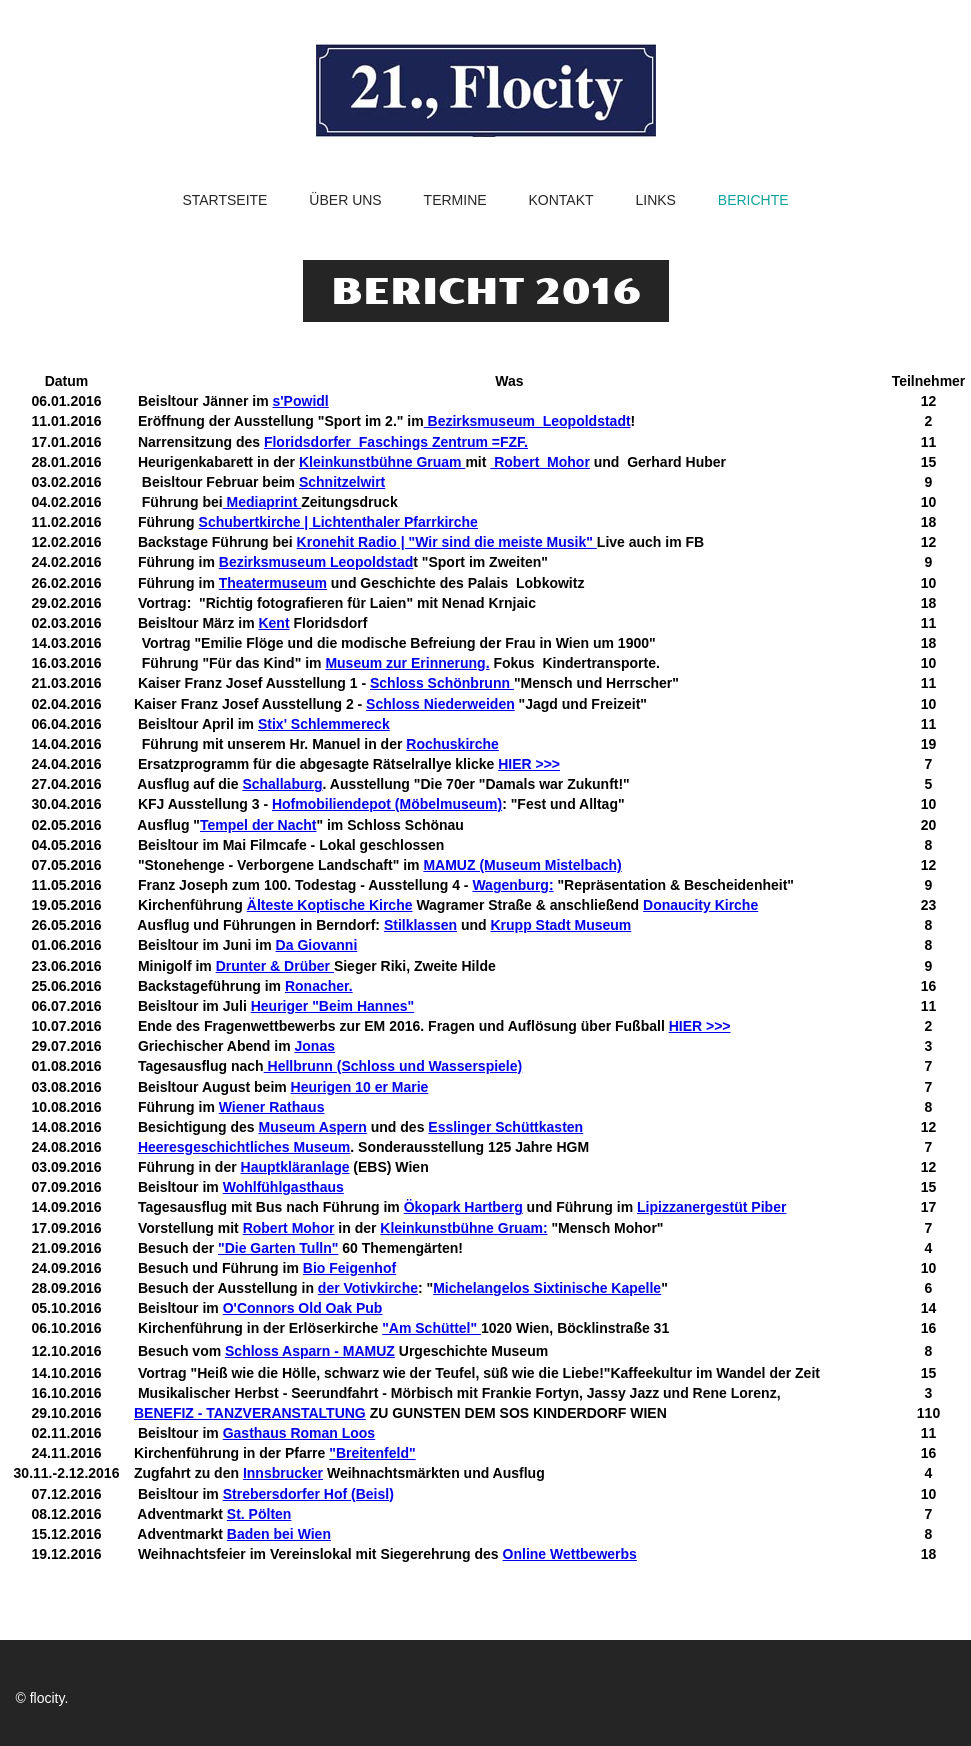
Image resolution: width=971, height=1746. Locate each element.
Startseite (224, 200)
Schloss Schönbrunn (442, 683)
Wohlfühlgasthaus (283, 1187)
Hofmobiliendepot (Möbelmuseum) (387, 804)
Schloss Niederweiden (440, 704)
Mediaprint (262, 502)
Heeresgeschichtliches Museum (244, 1147)
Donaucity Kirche (700, 905)
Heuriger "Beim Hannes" (332, 1006)
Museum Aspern (312, 1127)
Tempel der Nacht (258, 825)
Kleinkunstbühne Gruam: (463, 1228)
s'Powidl (300, 401)
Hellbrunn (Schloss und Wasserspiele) (393, 1066)
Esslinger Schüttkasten (505, 1127)
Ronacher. (319, 986)
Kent (273, 623)
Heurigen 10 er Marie (360, 1087)
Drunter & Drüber (275, 966)
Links (655, 200)
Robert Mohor (540, 462)
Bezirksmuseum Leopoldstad (316, 562)
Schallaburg (282, 784)
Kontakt (560, 200)
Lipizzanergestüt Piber (711, 1207)
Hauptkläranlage (295, 1167)
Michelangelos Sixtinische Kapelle (547, 1288)
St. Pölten (259, 1514)
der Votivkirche (368, 1288)
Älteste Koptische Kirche (330, 905)
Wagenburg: (512, 885)
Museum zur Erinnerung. (407, 663)
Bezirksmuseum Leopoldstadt (527, 421)
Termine (455, 200)
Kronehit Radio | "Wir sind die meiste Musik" (447, 542)
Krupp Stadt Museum (560, 925)
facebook (742, 1698)
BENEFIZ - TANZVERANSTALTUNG (250, 1413)
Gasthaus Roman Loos (299, 1433)
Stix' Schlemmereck (324, 724)
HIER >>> (529, 764)
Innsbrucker (283, 1473)
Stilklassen (420, 925)
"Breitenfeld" (372, 1453)
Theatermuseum (273, 583)
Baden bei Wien (279, 1534)
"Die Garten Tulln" (278, 1248)
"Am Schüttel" (431, 1328)
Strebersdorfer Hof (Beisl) (308, 1494)
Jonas (315, 1046)
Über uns (345, 200)
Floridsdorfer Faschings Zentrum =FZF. (396, 442)
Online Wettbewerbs (570, 1554)
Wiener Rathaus (272, 1107)
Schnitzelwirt (342, 482)
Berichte (753, 200)
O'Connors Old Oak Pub (303, 1308)
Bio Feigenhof (349, 1268)
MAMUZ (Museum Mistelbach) (522, 865)
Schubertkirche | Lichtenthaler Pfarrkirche (338, 522)
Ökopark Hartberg (463, 1207)
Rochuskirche (452, 744)
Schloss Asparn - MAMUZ (310, 1351)
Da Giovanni (317, 945)
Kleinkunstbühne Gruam (382, 462)
